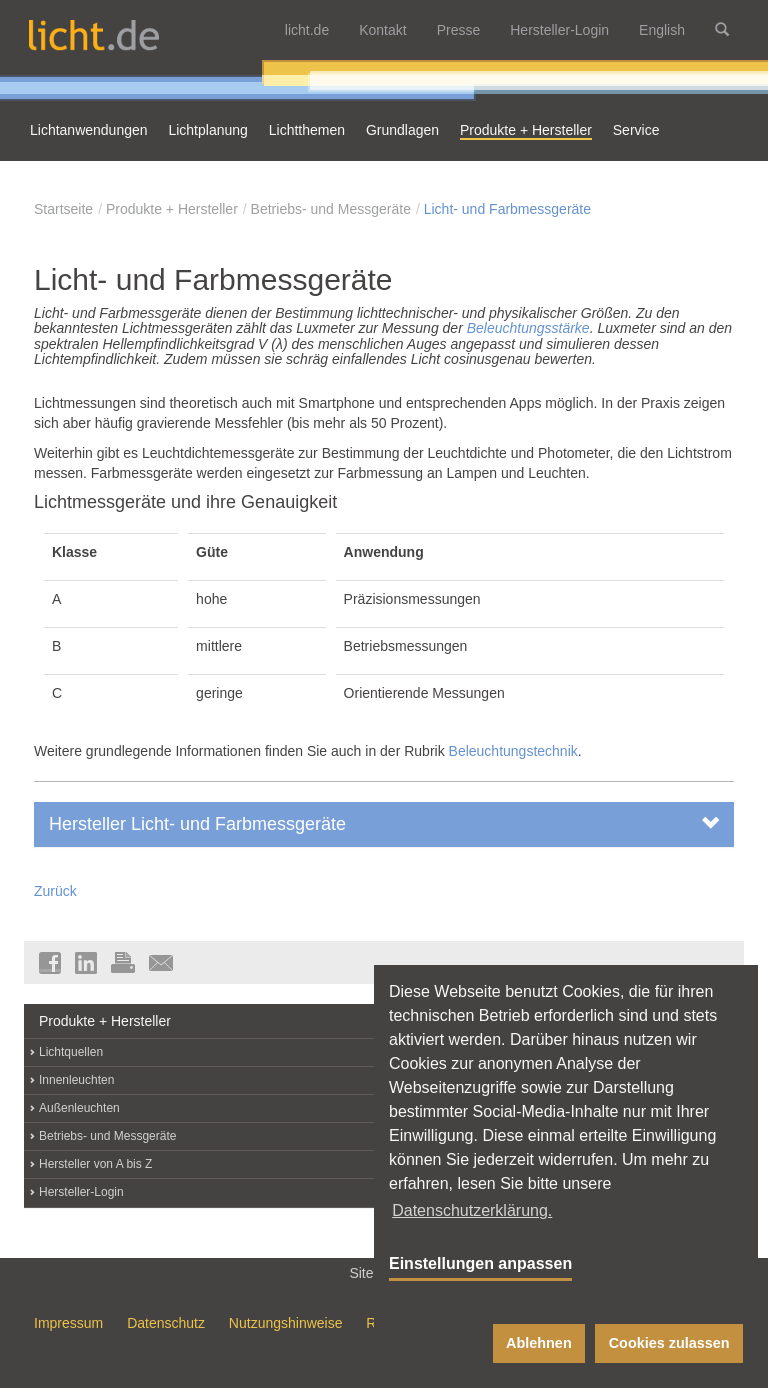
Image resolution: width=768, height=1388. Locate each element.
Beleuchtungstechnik (513, 751)
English (662, 30)
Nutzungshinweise (286, 1323)
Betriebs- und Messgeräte (331, 209)
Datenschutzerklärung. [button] (472, 1210)
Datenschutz (166, 1323)
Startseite (63, 209)
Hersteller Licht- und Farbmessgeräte (384, 823)
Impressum (68, 1323)
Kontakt (382, 30)
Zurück (55, 891)
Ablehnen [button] (539, 1343)
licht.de (307, 30)
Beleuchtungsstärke (528, 328)
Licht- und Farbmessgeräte (507, 209)
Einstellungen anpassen (480, 1263)
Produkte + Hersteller (172, 209)
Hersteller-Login (559, 30)
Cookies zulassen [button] (669, 1343)
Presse (459, 30)
